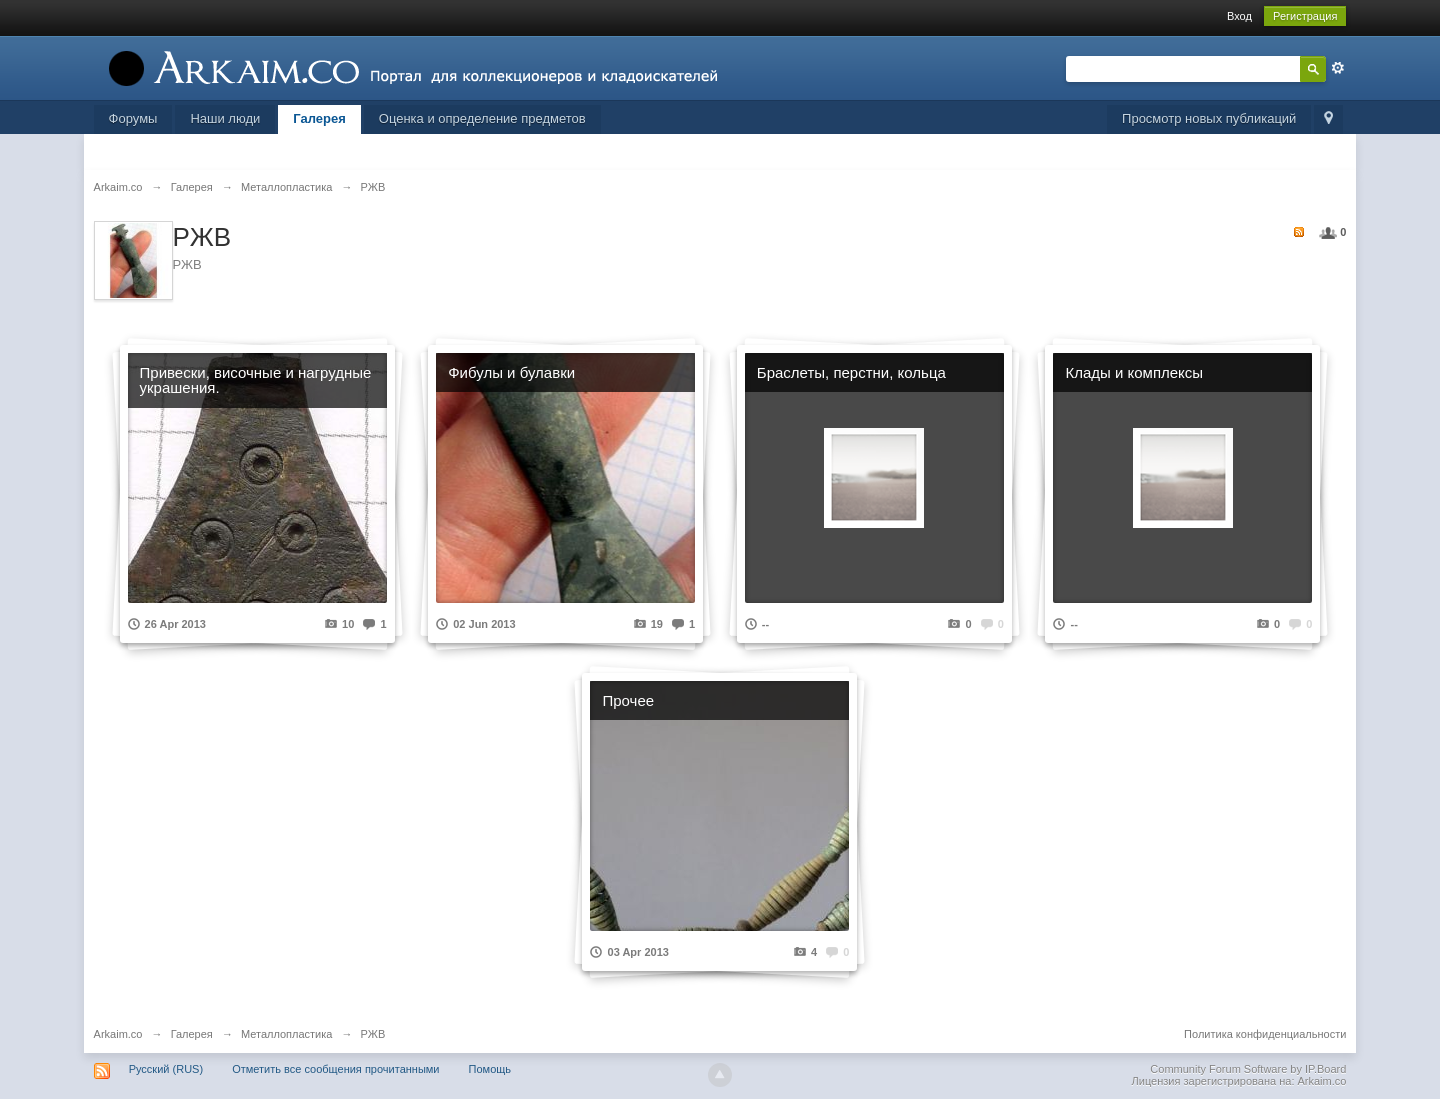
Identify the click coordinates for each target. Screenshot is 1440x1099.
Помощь (490, 1069)
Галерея (319, 118)
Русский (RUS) (166, 1069)
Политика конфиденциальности (1265, 1034)
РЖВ (373, 1034)
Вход (1239, 16)
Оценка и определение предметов (482, 118)
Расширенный (1338, 68)
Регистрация (1305, 16)
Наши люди (225, 118)
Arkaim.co (118, 1034)
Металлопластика (287, 1034)
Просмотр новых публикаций (1209, 118)
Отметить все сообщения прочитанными (335, 1069)
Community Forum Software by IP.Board (1248, 1069)
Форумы (133, 118)
